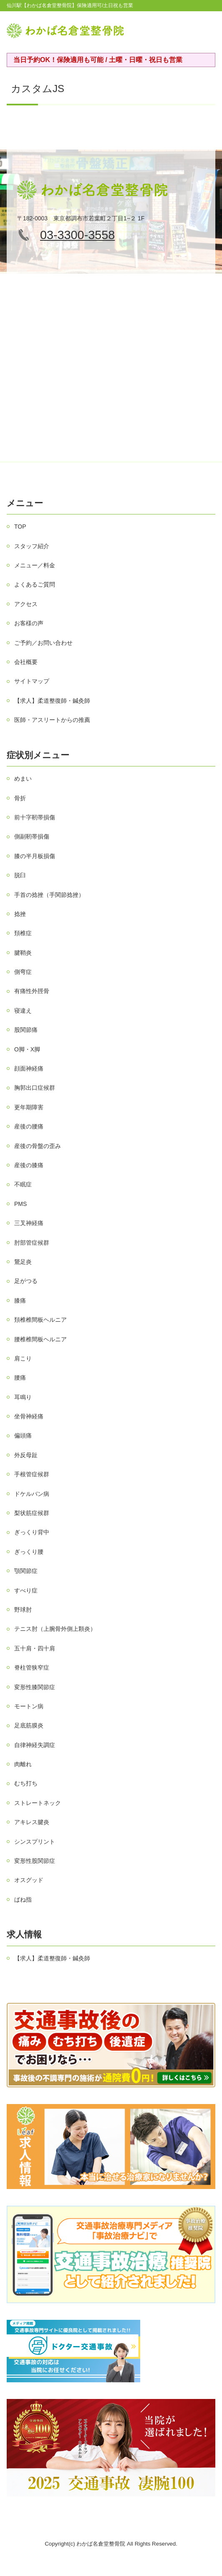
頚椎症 (23, 933)
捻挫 (20, 914)
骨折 (20, 798)
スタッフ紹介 (31, 546)
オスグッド (28, 1880)
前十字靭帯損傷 (34, 817)
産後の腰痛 (28, 1126)
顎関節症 (26, 1571)
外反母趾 (26, 1455)
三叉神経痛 (28, 1223)
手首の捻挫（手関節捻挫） (49, 894)
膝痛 (20, 1300)
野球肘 (23, 1609)
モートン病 (28, 1706)
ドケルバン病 (31, 1493)
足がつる (26, 1281)
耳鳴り (23, 1397)
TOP (20, 526)
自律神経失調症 (34, 1745)
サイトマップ (31, 681)
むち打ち (26, 1783)
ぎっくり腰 (28, 1551)
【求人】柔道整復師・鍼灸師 (52, 700)
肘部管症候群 (31, 1242)
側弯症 (23, 971)
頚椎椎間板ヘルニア (40, 1319)
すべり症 (26, 1590)
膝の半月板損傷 (34, 856)
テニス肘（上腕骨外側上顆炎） (55, 1628)
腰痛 (20, 1377)
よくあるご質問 (34, 584)
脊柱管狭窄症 (31, 1667)
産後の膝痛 (28, 1165)
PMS (20, 1204)
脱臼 (20, 875)
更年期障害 (28, 1107)
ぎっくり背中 (31, 1532)
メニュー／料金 (34, 565)
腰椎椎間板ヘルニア (40, 1339)
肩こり (23, 1358)
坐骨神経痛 (28, 1416)
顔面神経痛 (28, 1068)
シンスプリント (34, 1841)
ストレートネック (37, 1803)
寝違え (23, 1010)
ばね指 (23, 1899)
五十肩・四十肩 (34, 1648)
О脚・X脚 (27, 1049)
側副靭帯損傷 (31, 836)
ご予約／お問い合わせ (43, 642)
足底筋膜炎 (28, 1725)
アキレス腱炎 (31, 1822)
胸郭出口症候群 (34, 1087)
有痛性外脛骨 (31, 991)
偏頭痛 (23, 1435)
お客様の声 (28, 623)
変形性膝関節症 (34, 1687)
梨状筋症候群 (31, 1513)
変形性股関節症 (34, 1860)
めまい (23, 778)
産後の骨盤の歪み (37, 1146)
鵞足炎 (23, 1261)
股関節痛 (26, 1029)
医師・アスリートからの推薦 (52, 719)
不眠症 (23, 1184)
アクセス (26, 604)
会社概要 (26, 662)
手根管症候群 (31, 1474)
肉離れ (23, 1764)
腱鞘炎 (23, 952)
